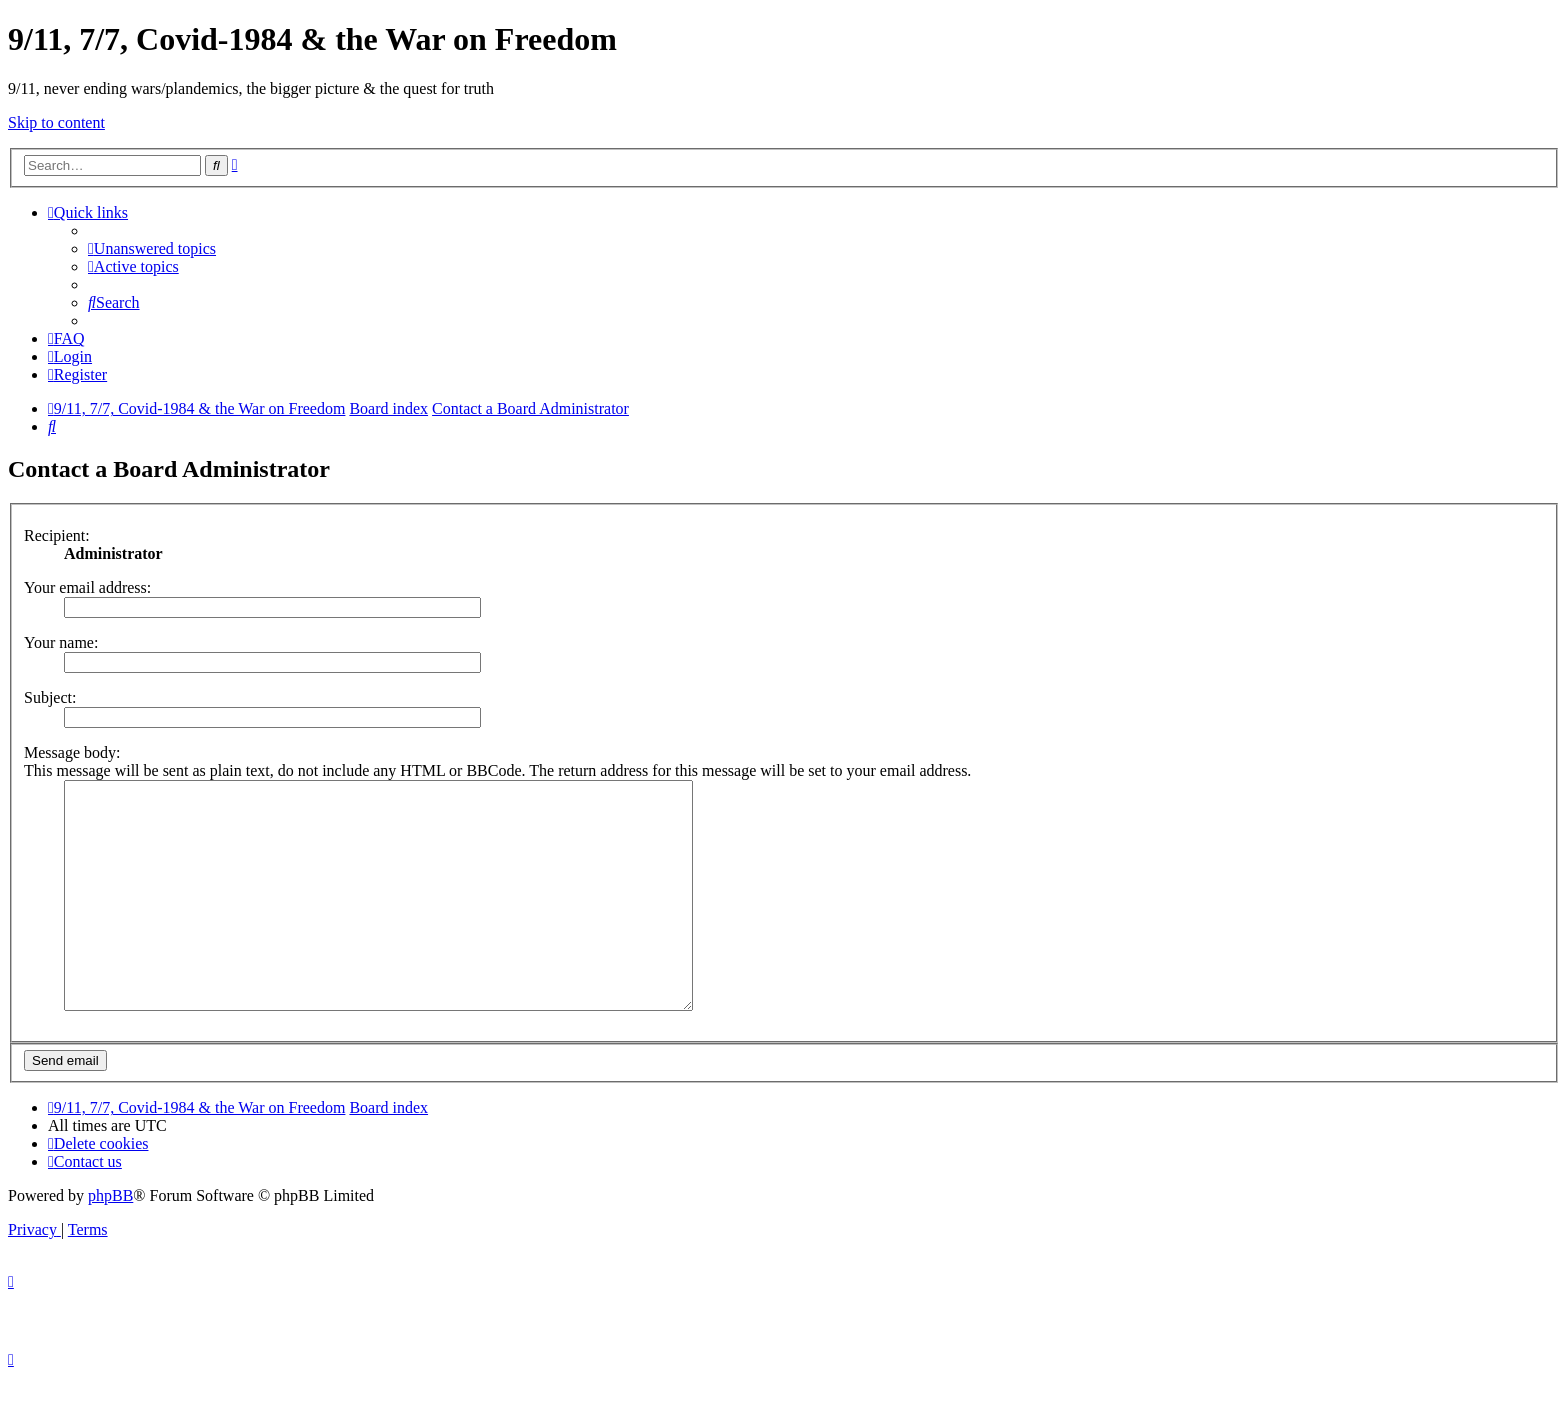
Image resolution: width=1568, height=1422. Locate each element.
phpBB (110, 1240)
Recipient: (57, 535)
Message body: (72, 752)
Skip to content (56, 122)
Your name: (61, 642)
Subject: (50, 697)
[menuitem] (152, 248)
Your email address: (87, 587)
